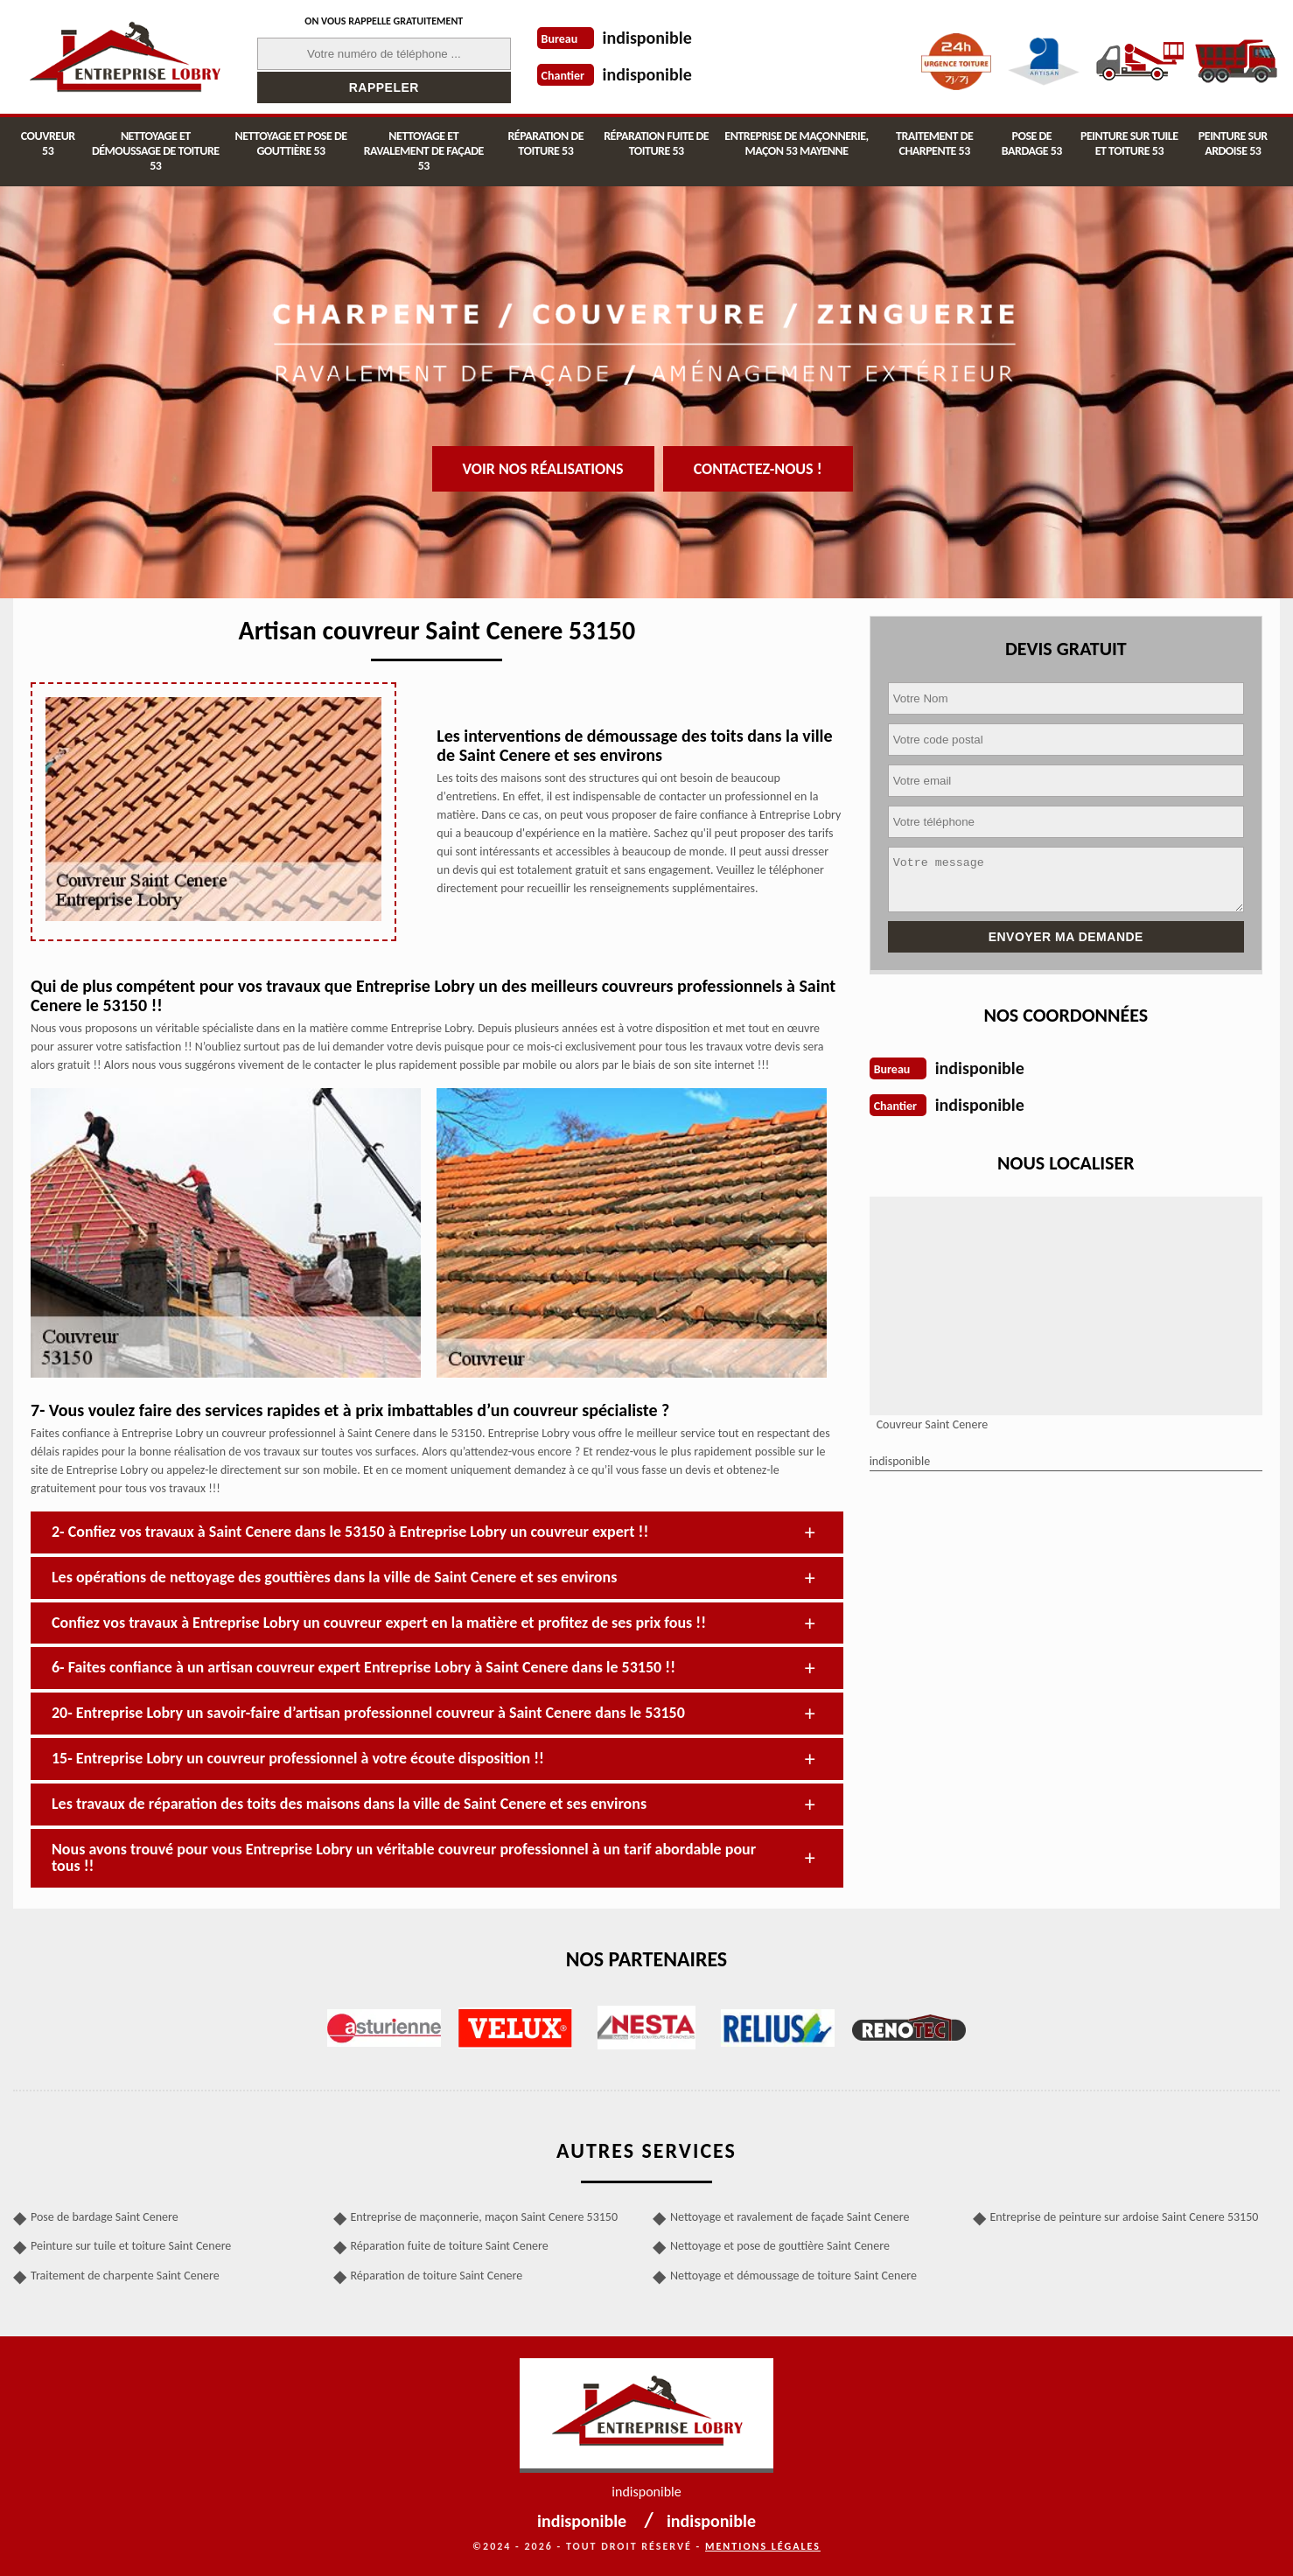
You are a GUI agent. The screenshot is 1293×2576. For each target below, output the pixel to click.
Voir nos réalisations (543, 468)
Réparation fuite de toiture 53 (656, 143)
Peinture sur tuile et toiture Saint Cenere (131, 2245)
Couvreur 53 (48, 143)
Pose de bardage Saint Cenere (104, 2216)
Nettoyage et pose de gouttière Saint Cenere (780, 2245)
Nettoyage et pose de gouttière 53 (290, 143)
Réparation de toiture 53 (545, 143)
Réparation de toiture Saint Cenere (437, 2275)
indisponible (647, 37)
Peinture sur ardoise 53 (1233, 143)
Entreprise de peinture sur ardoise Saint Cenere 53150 (1124, 2216)
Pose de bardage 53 (1032, 143)
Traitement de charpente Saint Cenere (125, 2275)
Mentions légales (763, 2546)
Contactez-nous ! (758, 468)
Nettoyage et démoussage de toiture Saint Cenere (793, 2275)
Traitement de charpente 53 (934, 143)
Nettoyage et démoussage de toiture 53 (156, 151)
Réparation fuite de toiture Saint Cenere (450, 2245)
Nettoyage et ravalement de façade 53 (424, 151)
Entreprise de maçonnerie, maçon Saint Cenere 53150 (485, 2216)
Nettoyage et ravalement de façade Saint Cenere (790, 2216)
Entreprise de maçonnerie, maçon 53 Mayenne (796, 143)
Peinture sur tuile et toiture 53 (1129, 143)
